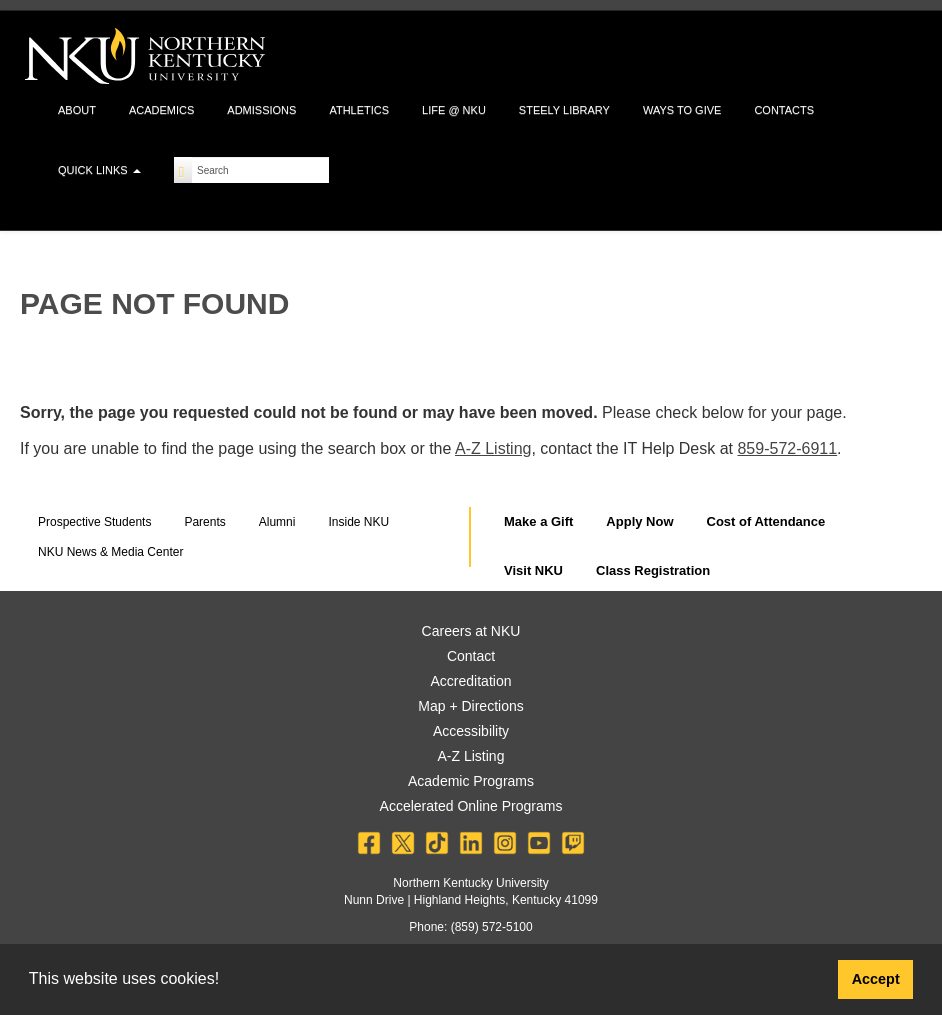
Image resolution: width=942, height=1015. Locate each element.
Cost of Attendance (766, 521)
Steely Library (564, 110)
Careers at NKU (471, 631)
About (77, 110)
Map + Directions (470, 706)
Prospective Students (94, 522)
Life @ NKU (454, 110)
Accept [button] (876, 979)
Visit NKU (533, 570)
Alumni (277, 522)
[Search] (183, 170)
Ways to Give (682, 110)
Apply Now (639, 521)
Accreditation (471, 681)
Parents (204, 522)
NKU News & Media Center (110, 552)
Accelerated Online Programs (471, 806)
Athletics (359, 110)
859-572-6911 (787, 448)
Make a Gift (538, 521)
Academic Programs (471, 781)
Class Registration (653, 570)
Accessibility (471, 731)
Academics (161, 110)
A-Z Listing (493, 448)
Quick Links (99, 170)
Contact (471, 656)
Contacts (784, 110)
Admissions (261, 110)
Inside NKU (358, 522)
